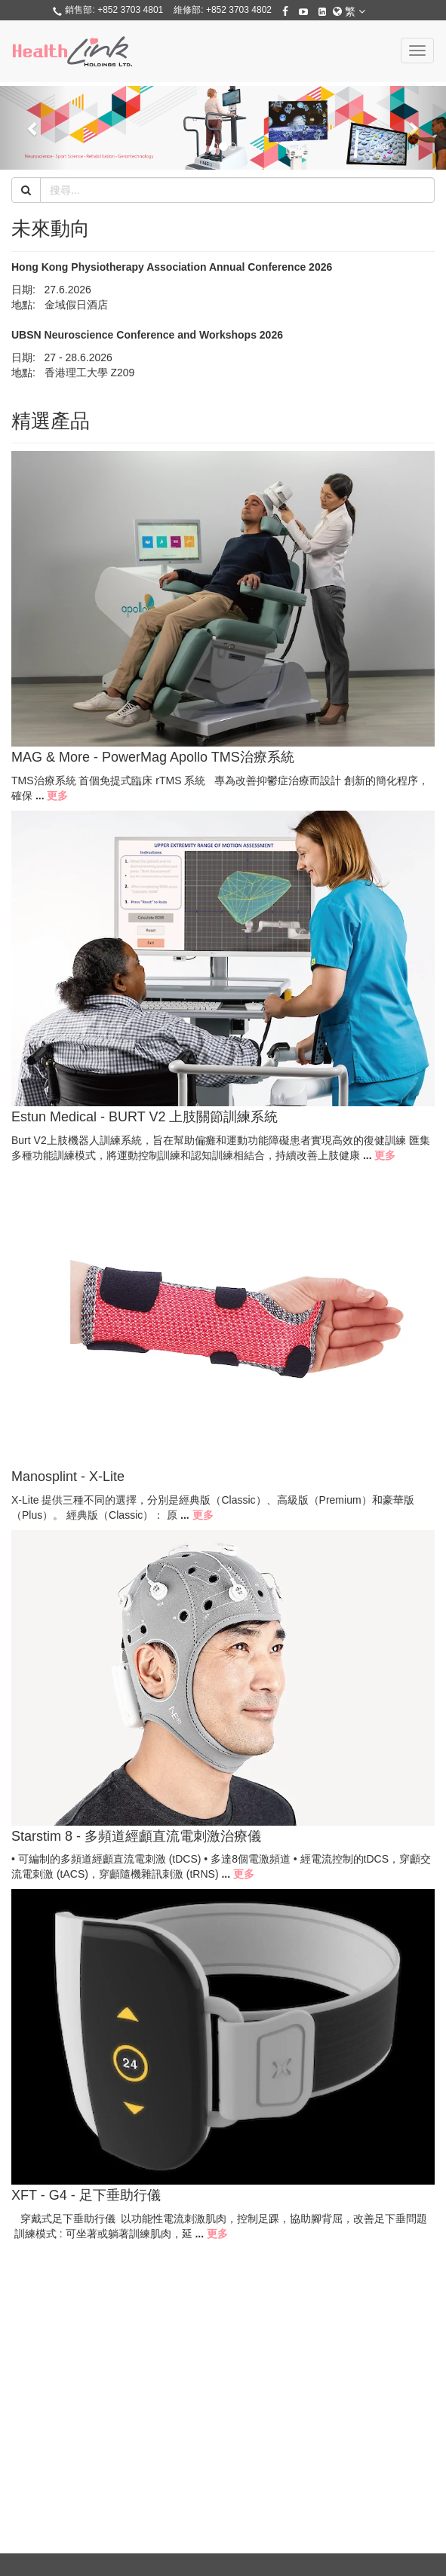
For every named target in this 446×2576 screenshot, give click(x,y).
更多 (57, 796)
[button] (33, 128)
